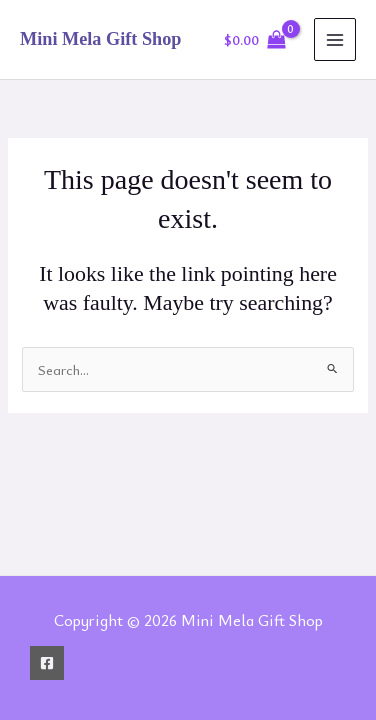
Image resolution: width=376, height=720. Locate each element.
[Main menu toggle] (335, 39)
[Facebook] (47, 663)
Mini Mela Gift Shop (100, 39)
